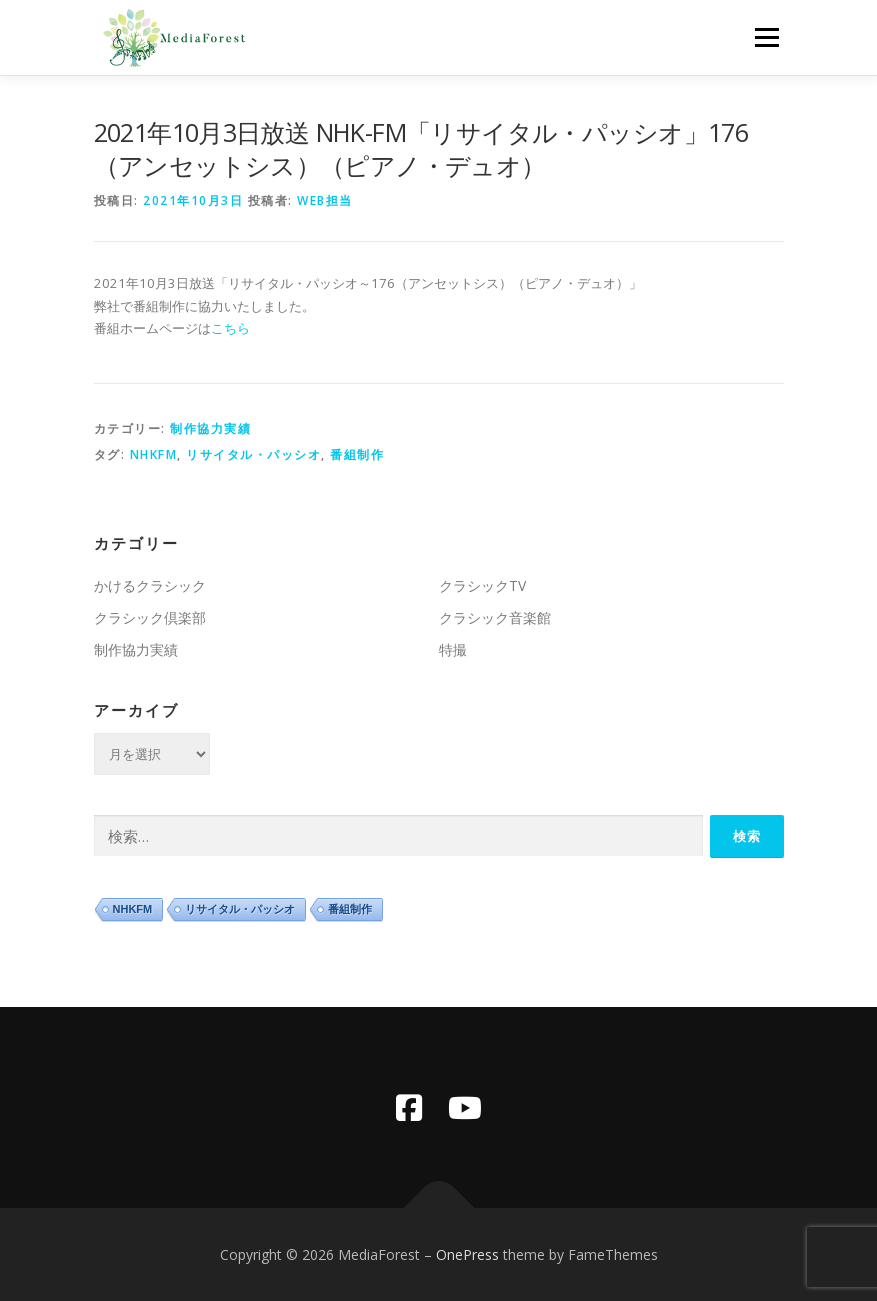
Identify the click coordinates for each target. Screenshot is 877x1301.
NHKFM (154, 454)
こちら (230, 328)
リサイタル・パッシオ (253, 454)
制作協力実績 (210, 428)
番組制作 (357, 454)
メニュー (766, 37)
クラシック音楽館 (495, 617)
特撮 (453, 649)
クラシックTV (482, 585)
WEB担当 (325, 200)
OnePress (467, 1254)
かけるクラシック (150, 585)
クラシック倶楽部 (150, 617)
